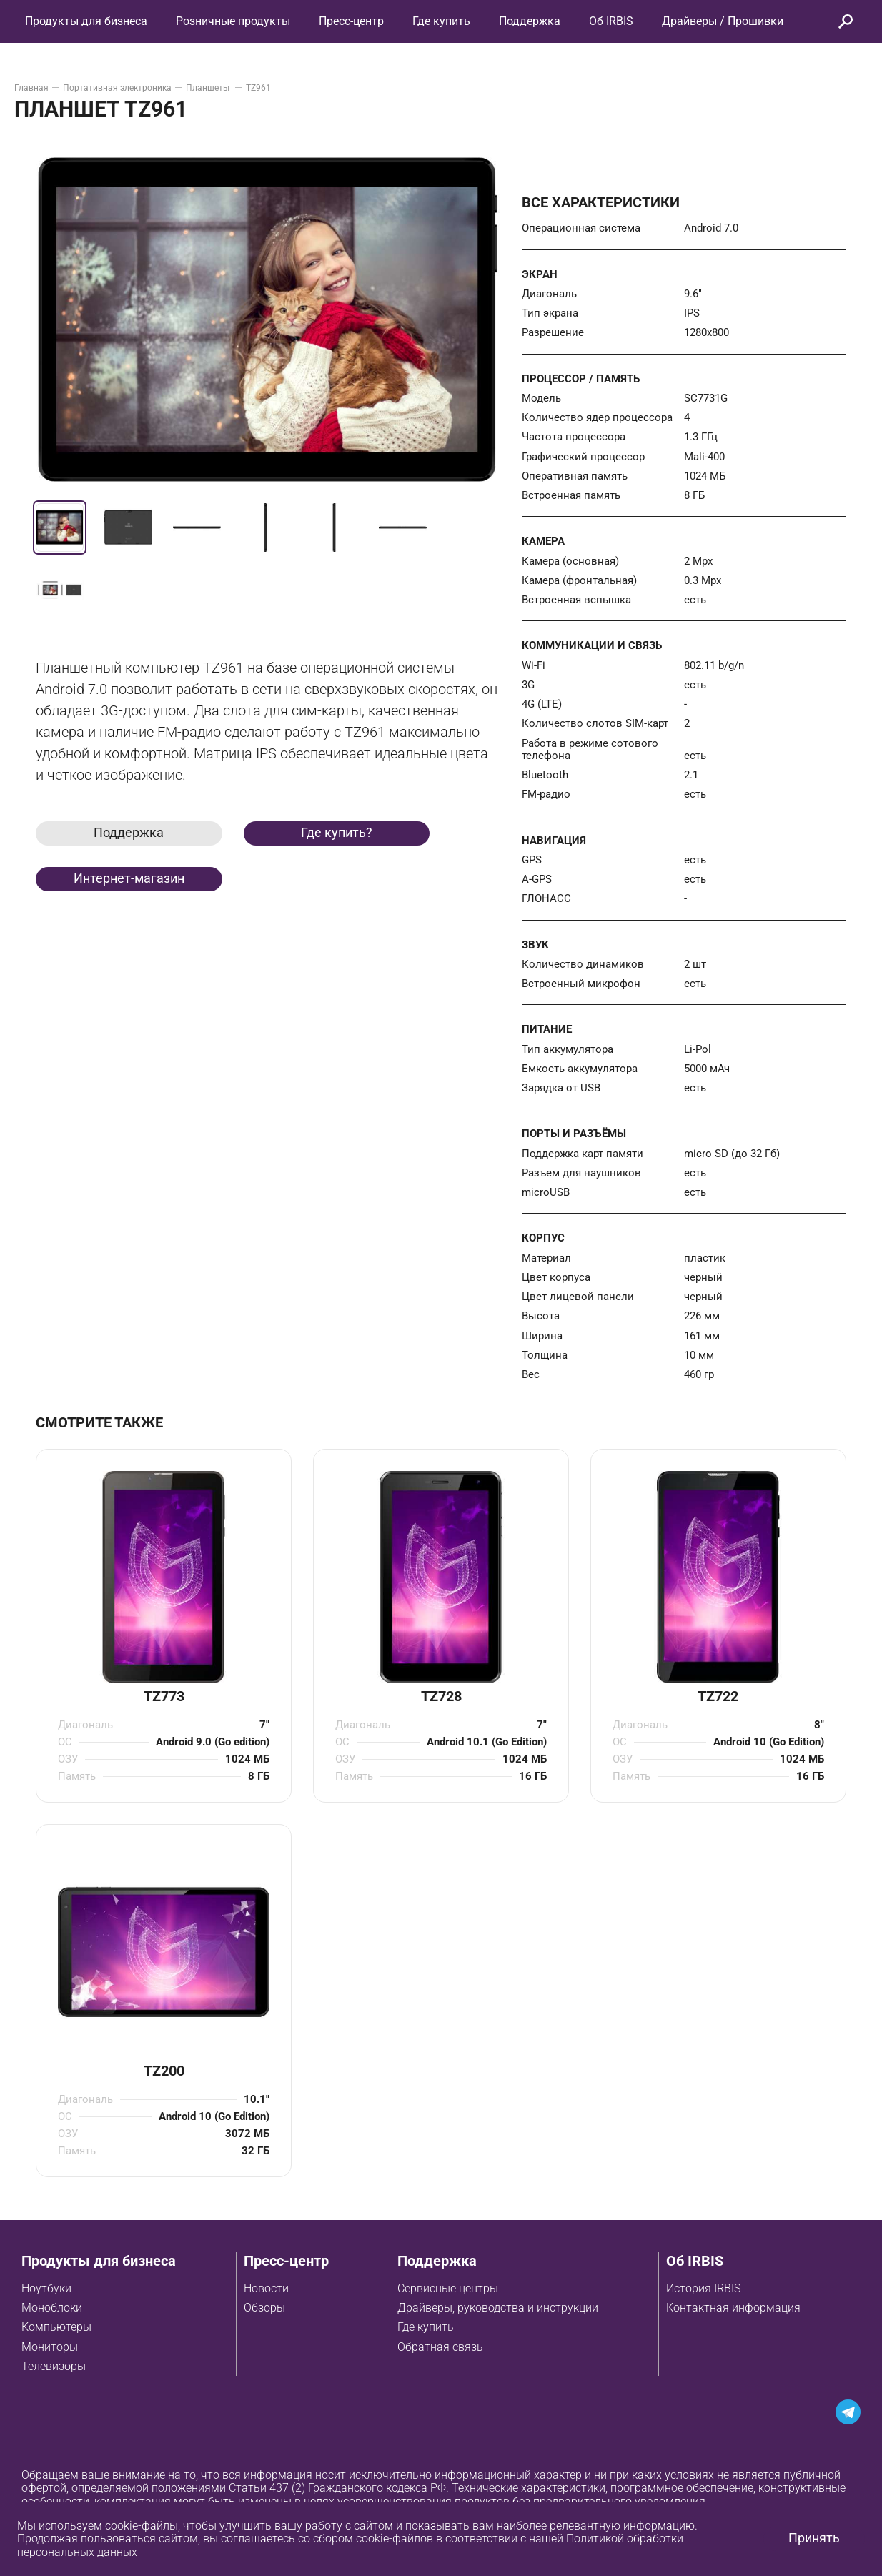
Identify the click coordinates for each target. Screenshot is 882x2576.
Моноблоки (51, 2307)
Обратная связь (440, 2347)
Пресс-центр (351, 21)
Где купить (425, 2327)
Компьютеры (56, 2327)
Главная (31, 88)
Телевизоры (53, 2366)
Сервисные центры (447, 2288)
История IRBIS (703, 2288)
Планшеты (209, 88)
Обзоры (264, 2307)
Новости (266, 2288)
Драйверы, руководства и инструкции (497, 2307)
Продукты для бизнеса (98, 2260)
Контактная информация (733, 2307)
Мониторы (49, 2347)
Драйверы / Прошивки (722, 21)
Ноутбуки (46, 2288)
